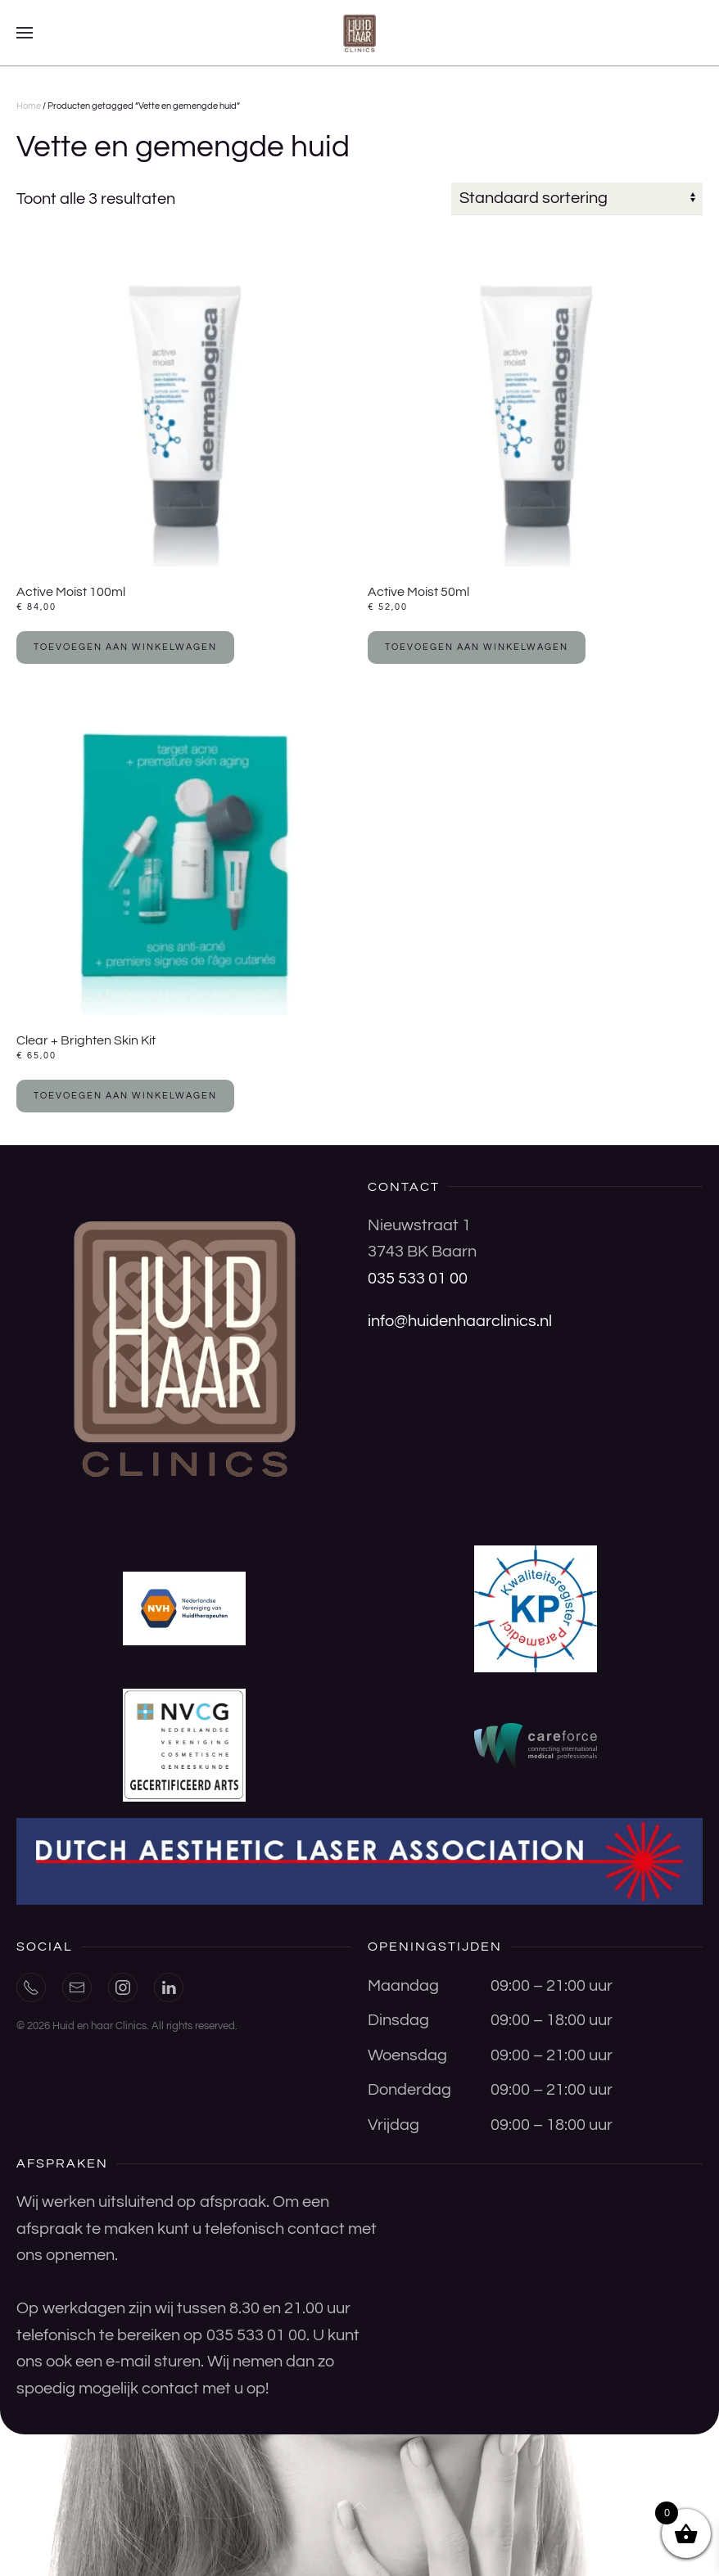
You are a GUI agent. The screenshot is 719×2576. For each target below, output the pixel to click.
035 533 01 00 (418, 1278)
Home (28, 106)
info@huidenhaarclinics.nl (460, 1321)
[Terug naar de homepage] (359, 32)
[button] (24, 32)
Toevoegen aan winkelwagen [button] (125, 647)
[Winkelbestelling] (577, 199)
